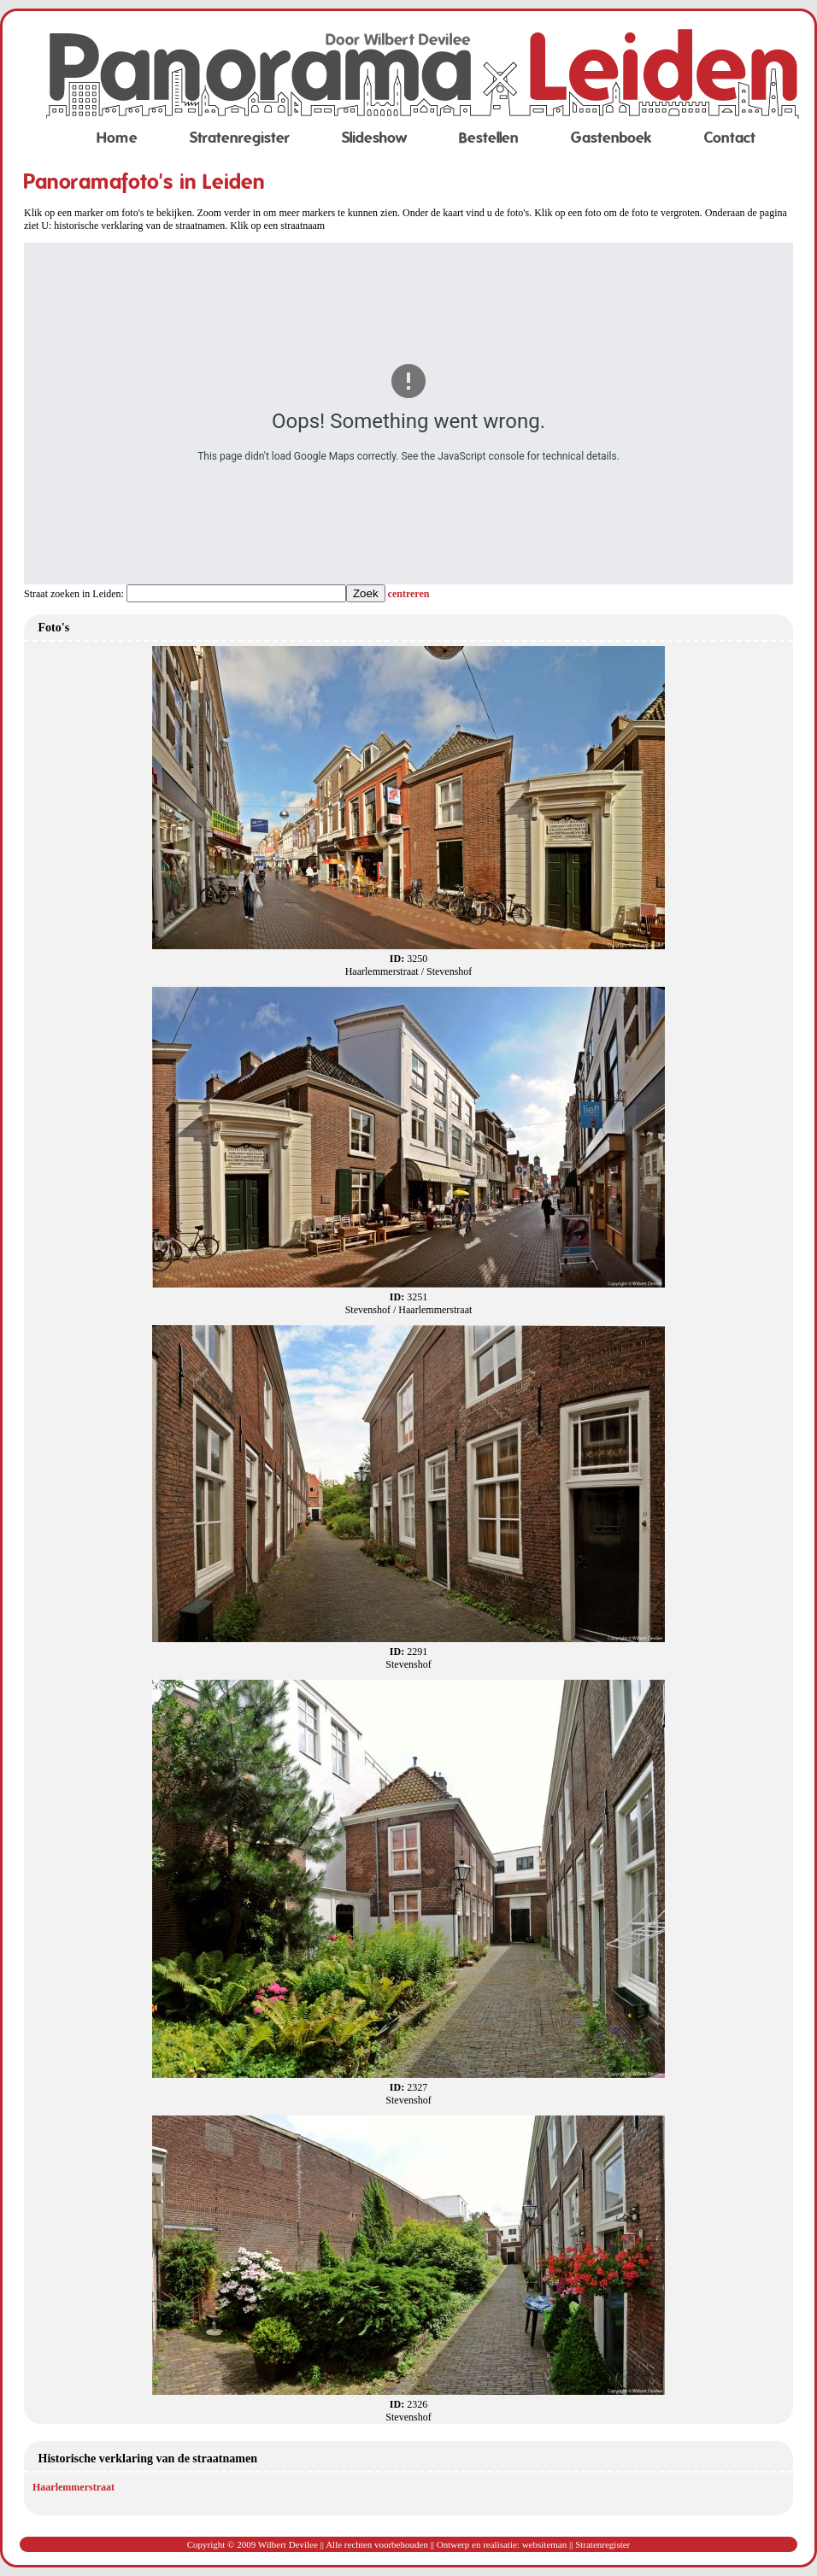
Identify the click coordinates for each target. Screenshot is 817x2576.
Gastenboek (611, 138)
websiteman (544, 2544)
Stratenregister (240, 138)
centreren (409, 594)
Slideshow (374, 138)
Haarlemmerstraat (73, 2487)
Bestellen (489, 138)
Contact (729, 138)
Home (117, 138)
